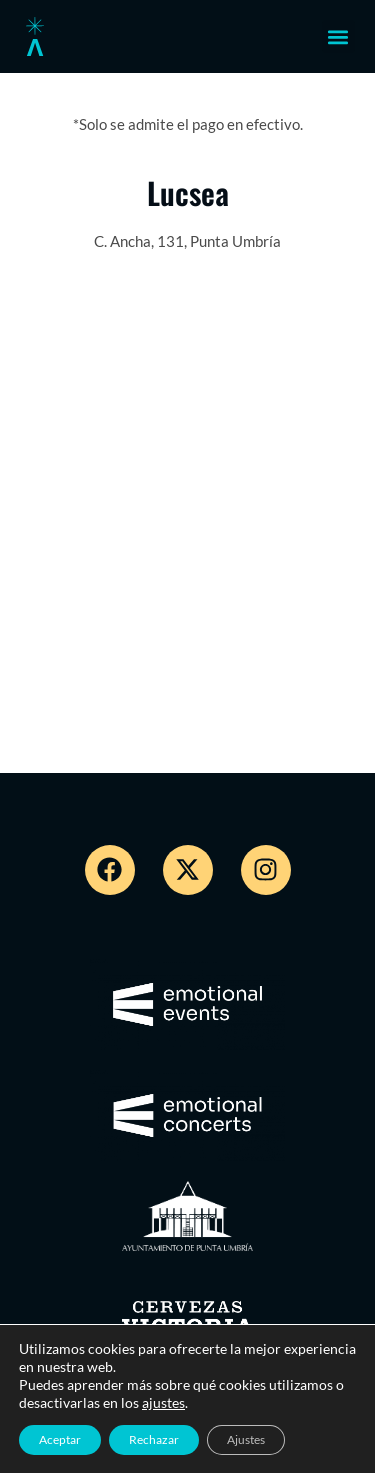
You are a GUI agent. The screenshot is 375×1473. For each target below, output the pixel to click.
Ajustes (246, 1439)
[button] (338, 36)
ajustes (163, 1402)
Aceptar (60, 1439)
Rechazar (154, 1439)
